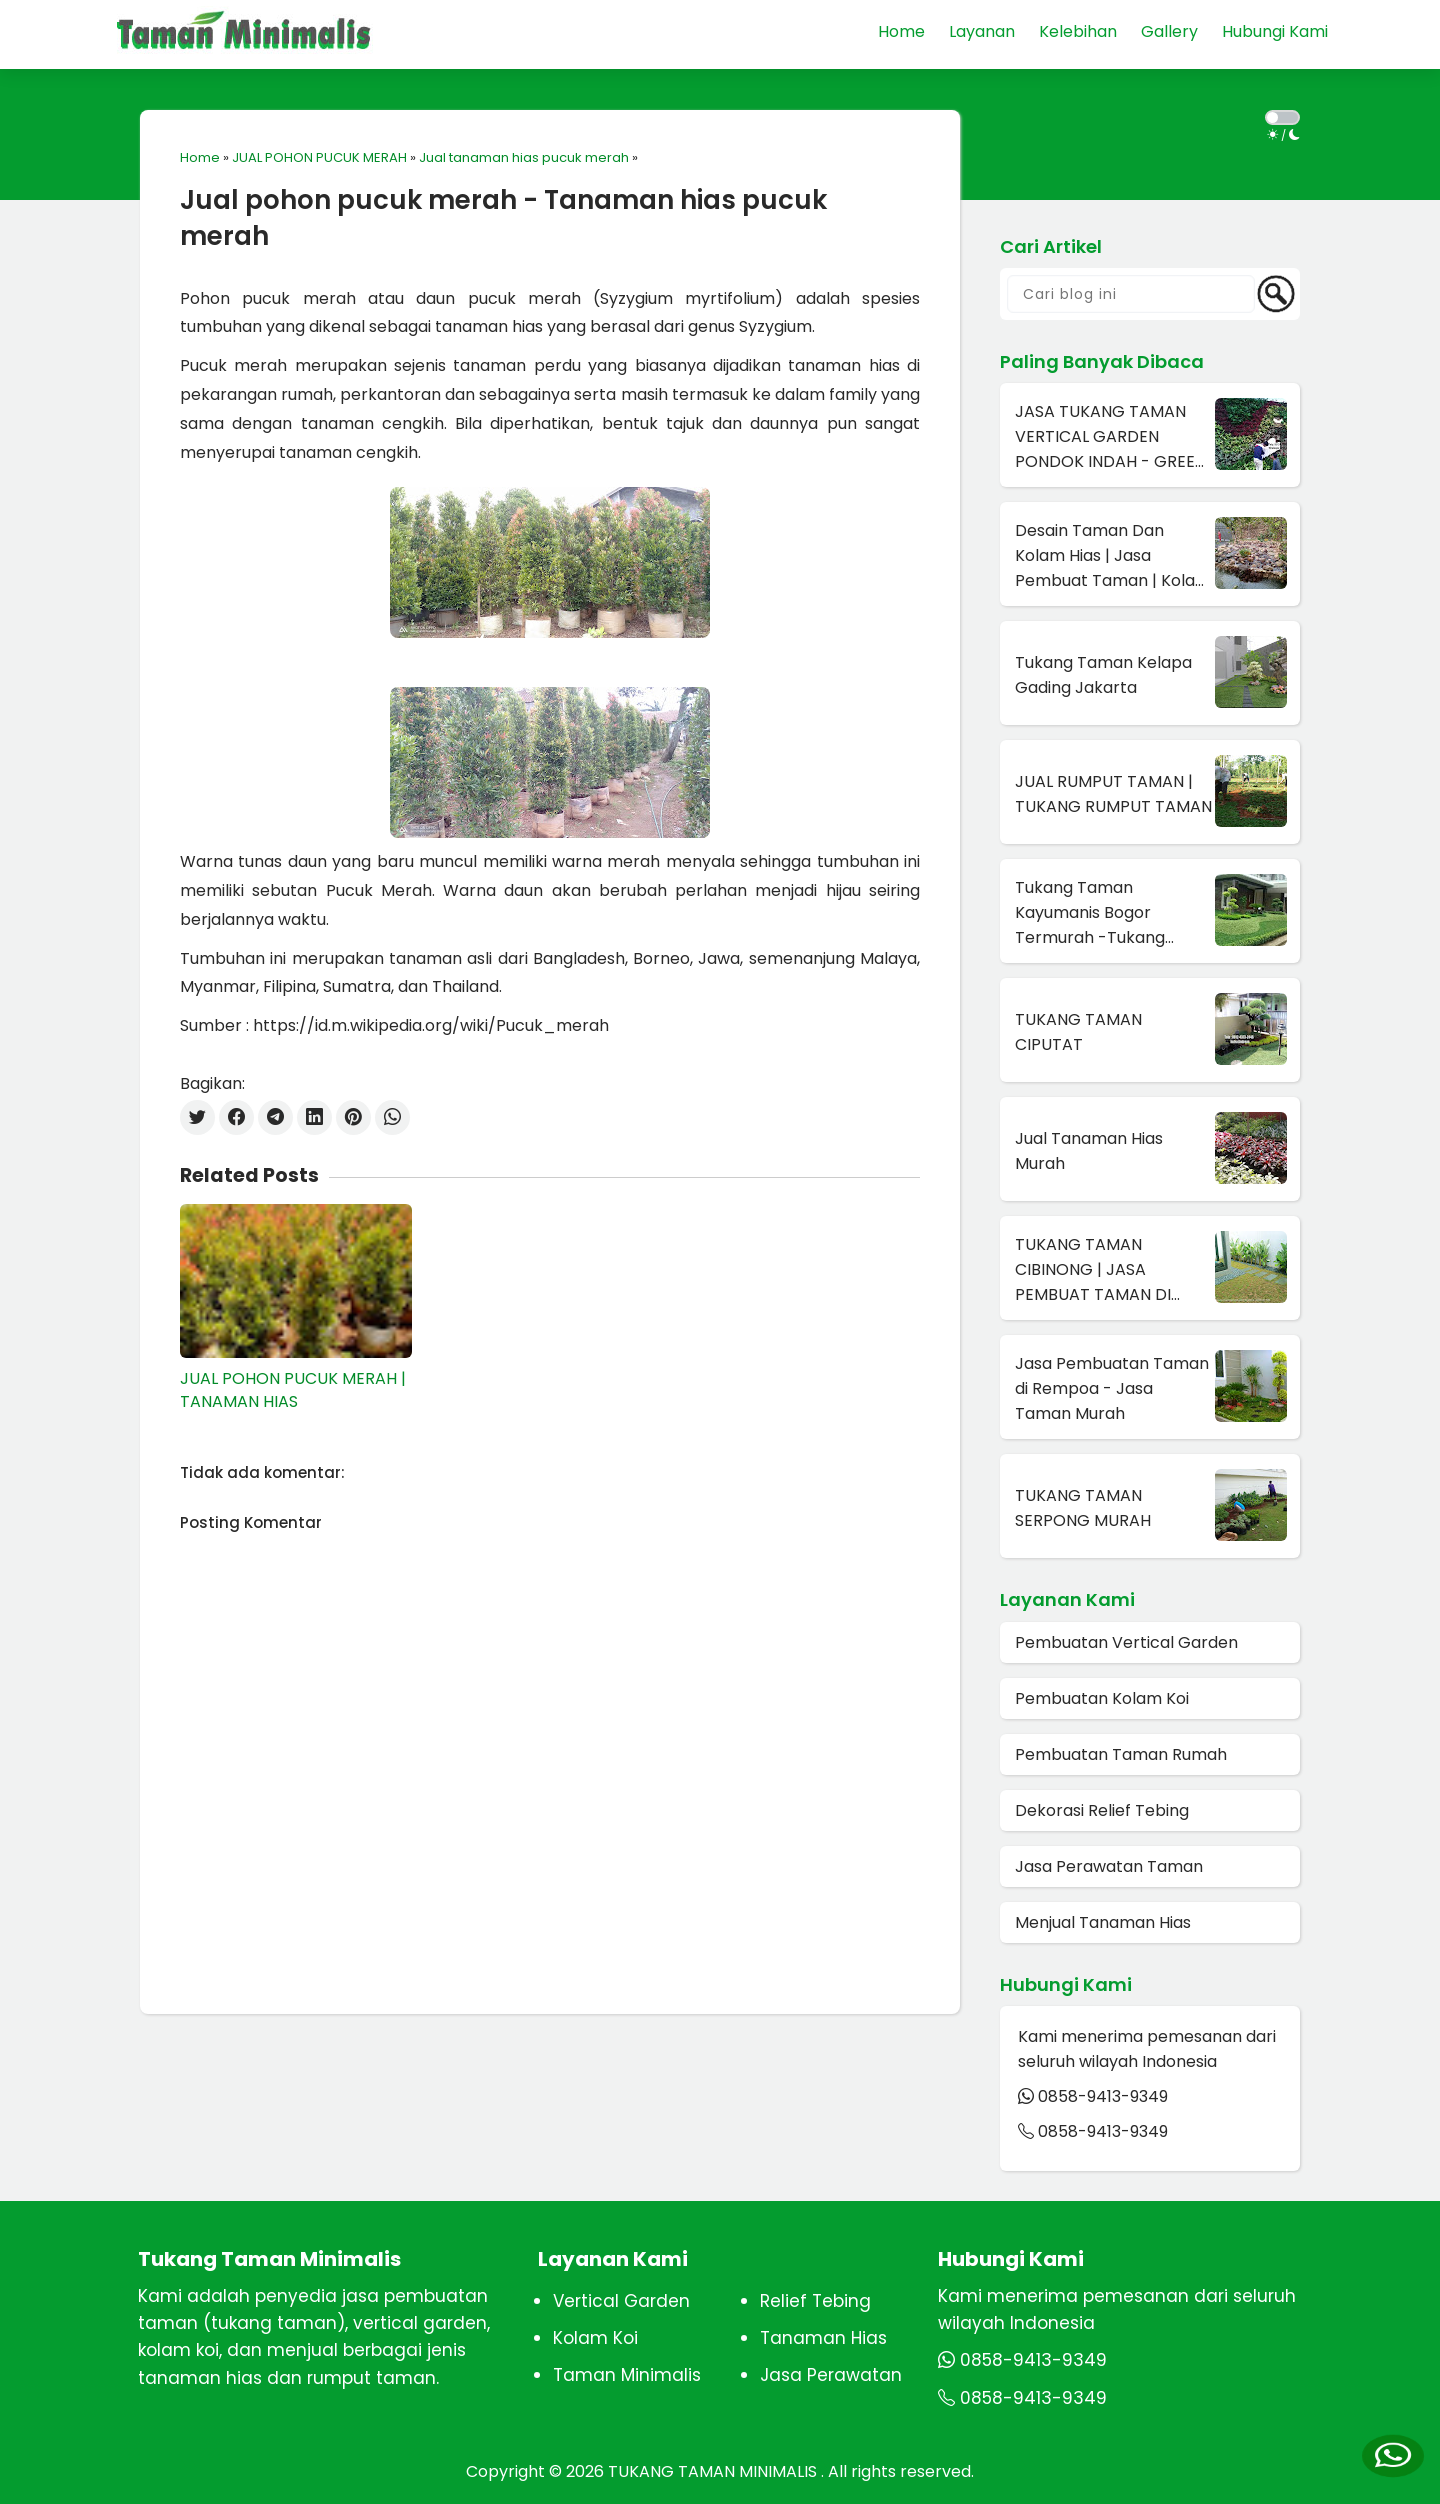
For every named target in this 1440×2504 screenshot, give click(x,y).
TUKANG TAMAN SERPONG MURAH (1083, 1508)
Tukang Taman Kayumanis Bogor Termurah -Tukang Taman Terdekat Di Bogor (1091, 913)
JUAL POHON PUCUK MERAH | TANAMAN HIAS (293, 1390)
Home (200, 157)
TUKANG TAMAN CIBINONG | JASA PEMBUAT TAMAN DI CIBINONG (1093, 1270)
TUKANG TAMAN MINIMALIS (714, 2471)
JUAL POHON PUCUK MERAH (319, 157)
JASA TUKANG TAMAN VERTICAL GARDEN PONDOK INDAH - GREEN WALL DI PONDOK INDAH (1110, 437)
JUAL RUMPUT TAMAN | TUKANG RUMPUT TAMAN (1113, 794)
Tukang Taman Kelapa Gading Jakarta (1103, 675)
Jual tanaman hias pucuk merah (524, 157)
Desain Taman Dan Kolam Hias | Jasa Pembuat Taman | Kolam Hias (1113, 556)
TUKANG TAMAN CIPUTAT (1078, 1032)
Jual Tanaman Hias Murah (1089, 1151)
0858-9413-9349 (1103, 2096)
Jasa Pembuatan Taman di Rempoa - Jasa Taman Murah (1112, 1388)
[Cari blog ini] (1131, 294)
